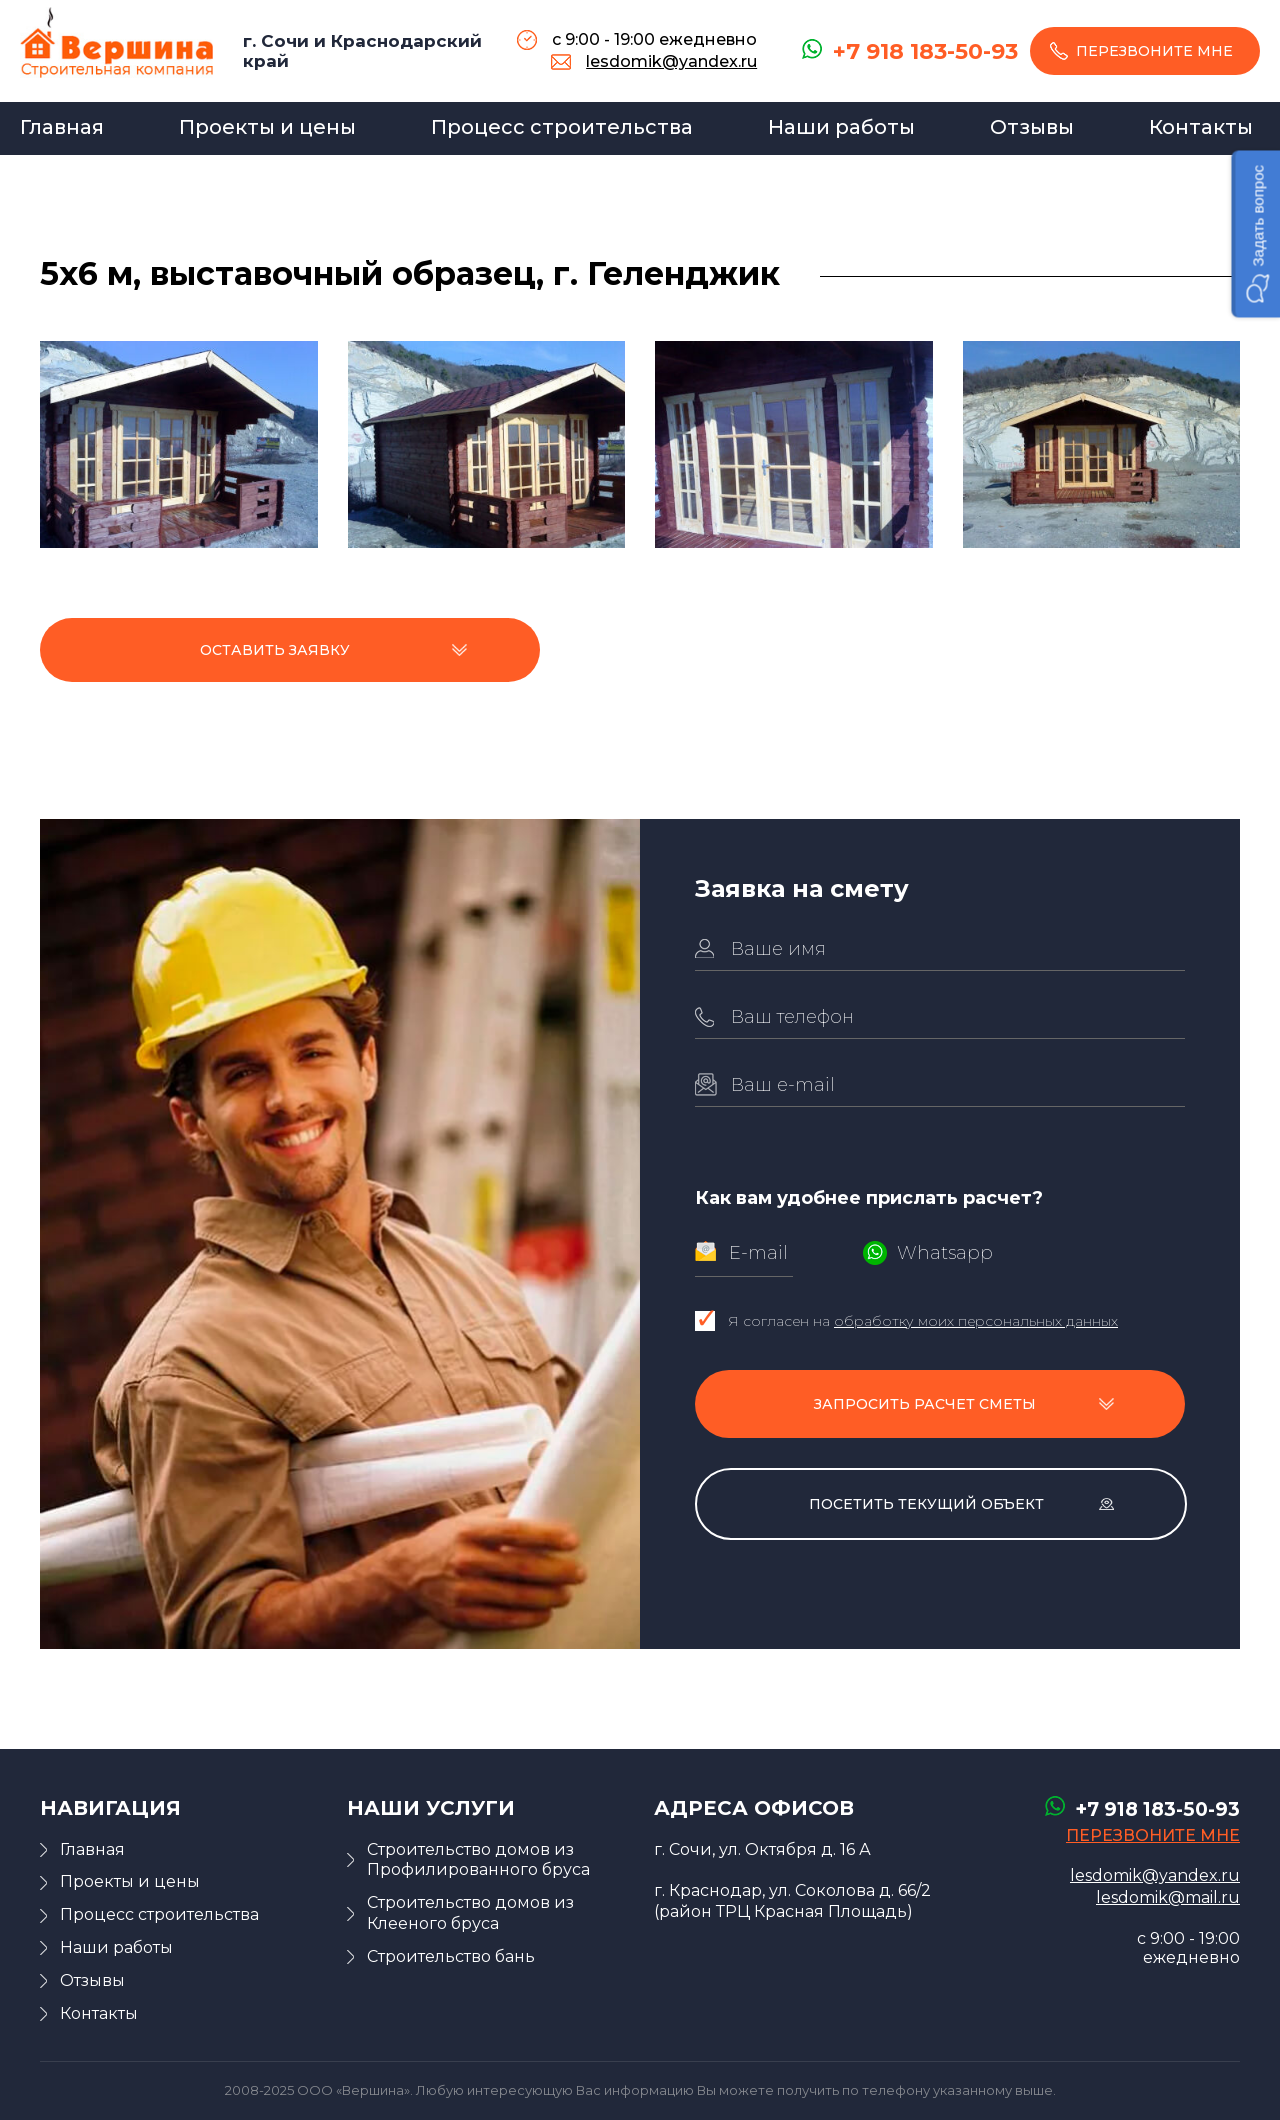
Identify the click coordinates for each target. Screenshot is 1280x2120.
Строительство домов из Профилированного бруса (478, 1860)
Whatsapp (945, 1253)
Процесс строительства (562, 127)
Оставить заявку (275, 650)
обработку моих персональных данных (976, 1321)
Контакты (1201, 127)
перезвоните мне (1154, 51)
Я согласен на (923, 1321)
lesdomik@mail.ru (1168, 1897)
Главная (62, 127)
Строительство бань (451, 1956)
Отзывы (1032, 127)
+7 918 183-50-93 (925, 51)
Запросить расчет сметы (925, 1404)
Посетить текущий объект (926, 1504)
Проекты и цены (267, 127)
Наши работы (841, 127)
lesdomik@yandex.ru (671, 61)
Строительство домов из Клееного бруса (470, 1913)
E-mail (758, 1253)
